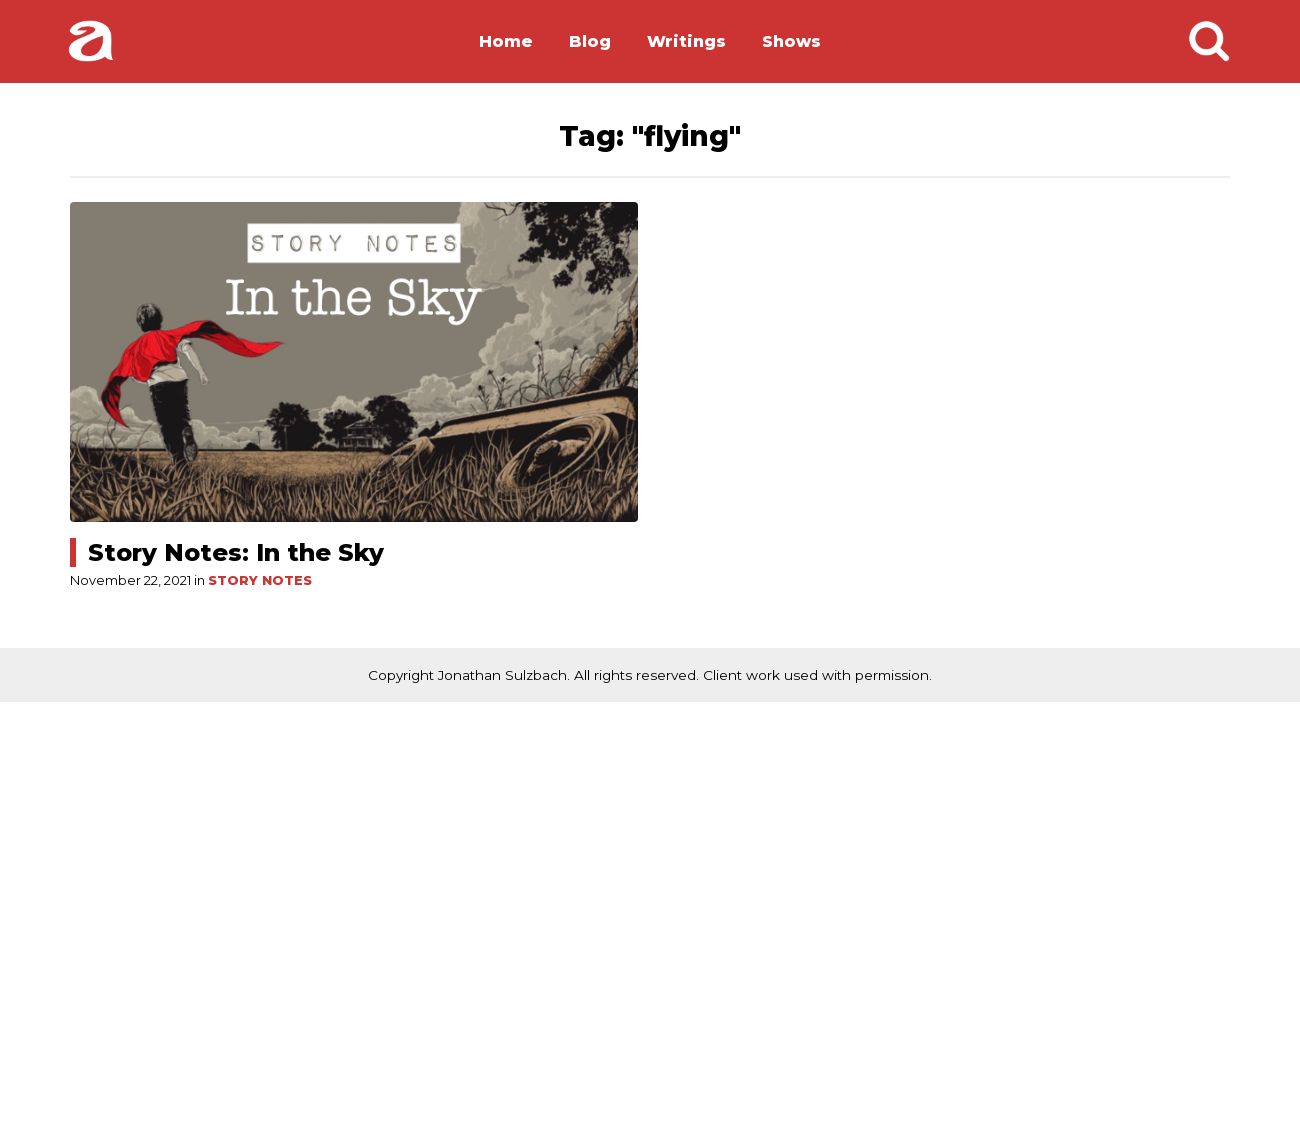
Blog (590, 41)
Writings (686, 41)
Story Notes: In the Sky (236, 552)
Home (506, 41)
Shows (791, 41)
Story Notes (260, 580)
